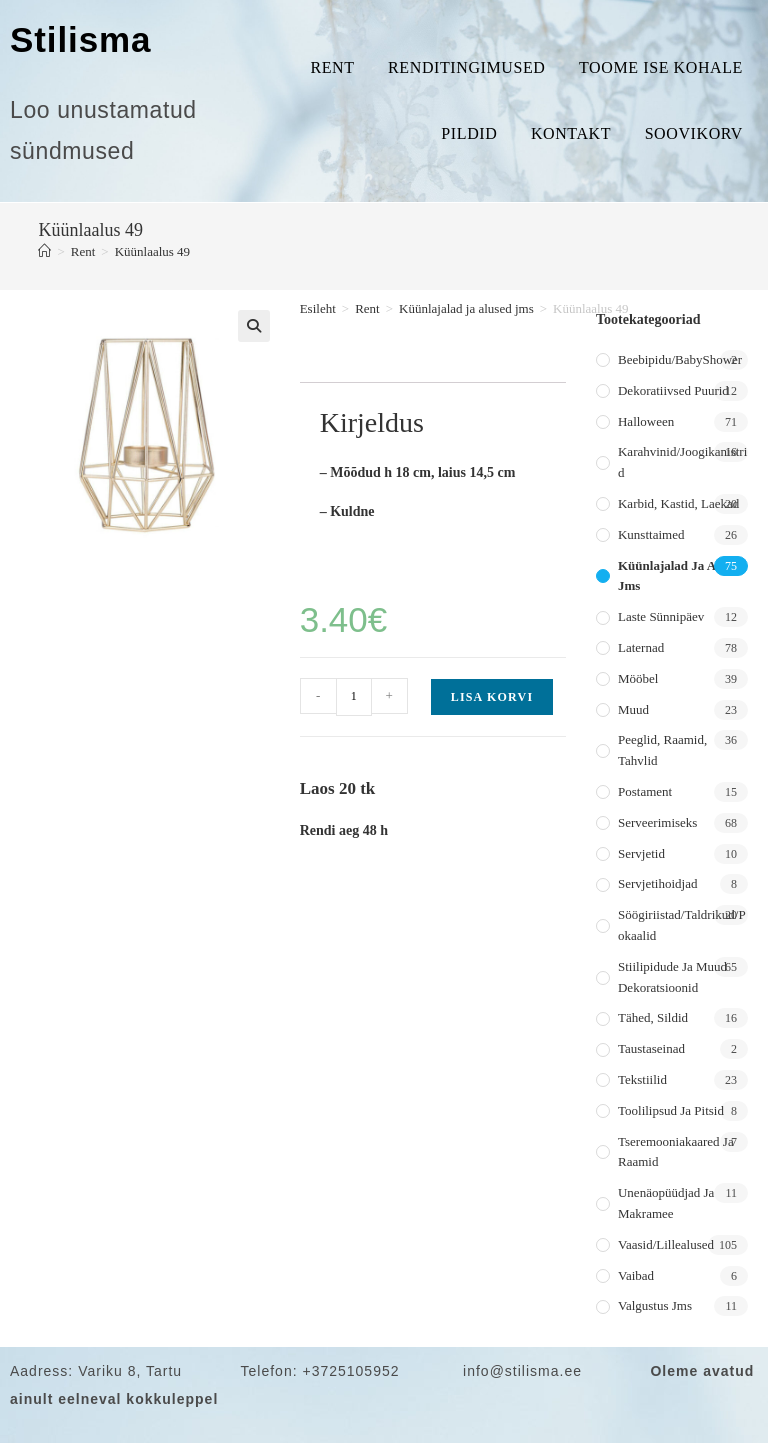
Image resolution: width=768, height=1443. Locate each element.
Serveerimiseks (657, 822)
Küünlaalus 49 (152, 251)
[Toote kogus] (354, 697)
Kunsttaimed (651, 534)
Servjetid (641, 853)
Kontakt (571, 133)
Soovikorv (694, 133)
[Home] (44, 251)
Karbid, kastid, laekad (678, 503)
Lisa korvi (492, 697)
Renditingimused (466, 67)
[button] (254, 326)
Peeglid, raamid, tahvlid (662, 750)
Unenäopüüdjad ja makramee (666, 1203)
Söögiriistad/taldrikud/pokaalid (682, 925)
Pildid (469, 133)
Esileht (318, 308)
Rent (332, 67)
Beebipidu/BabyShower (680, 359)
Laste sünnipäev (661, 616)
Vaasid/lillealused (666, 1244)
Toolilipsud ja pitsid (671, 1110)
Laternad (641, 647)
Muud (633, 709)
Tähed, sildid (653, 1017)
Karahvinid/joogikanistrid (682, 462)
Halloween (646, 421)
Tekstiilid (642, 1079)
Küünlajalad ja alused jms (466, 308)
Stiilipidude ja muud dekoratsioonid (672, 977)
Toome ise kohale (661, 67)
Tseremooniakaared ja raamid (676, 1152)
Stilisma (80, 39)
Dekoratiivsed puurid (673, 390)
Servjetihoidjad (657, 883)
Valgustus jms (655, 1305)
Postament (645, 791)
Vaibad (636, 1275)
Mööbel (638, 678)
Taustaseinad (651, 1048)
